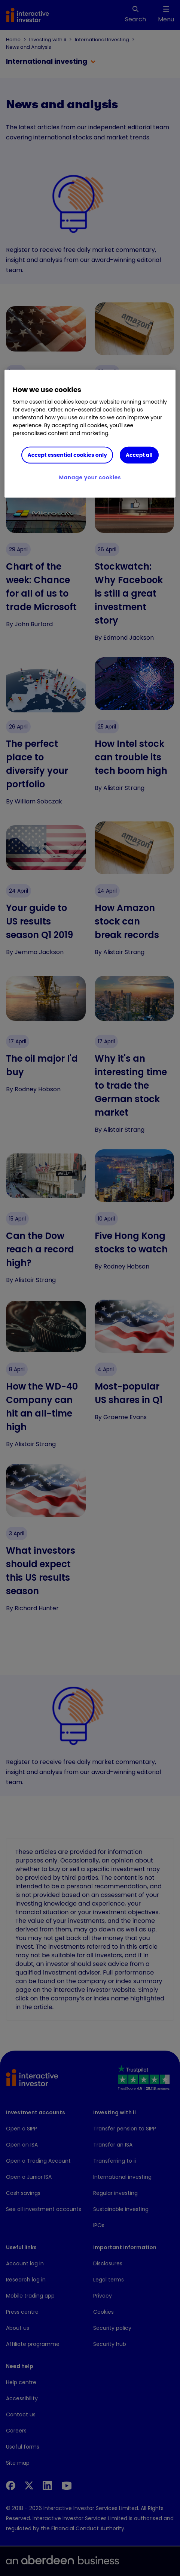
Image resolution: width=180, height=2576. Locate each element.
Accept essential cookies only (67, 455)
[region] (90, 434)
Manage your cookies (90, 477)
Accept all (139, 455)
